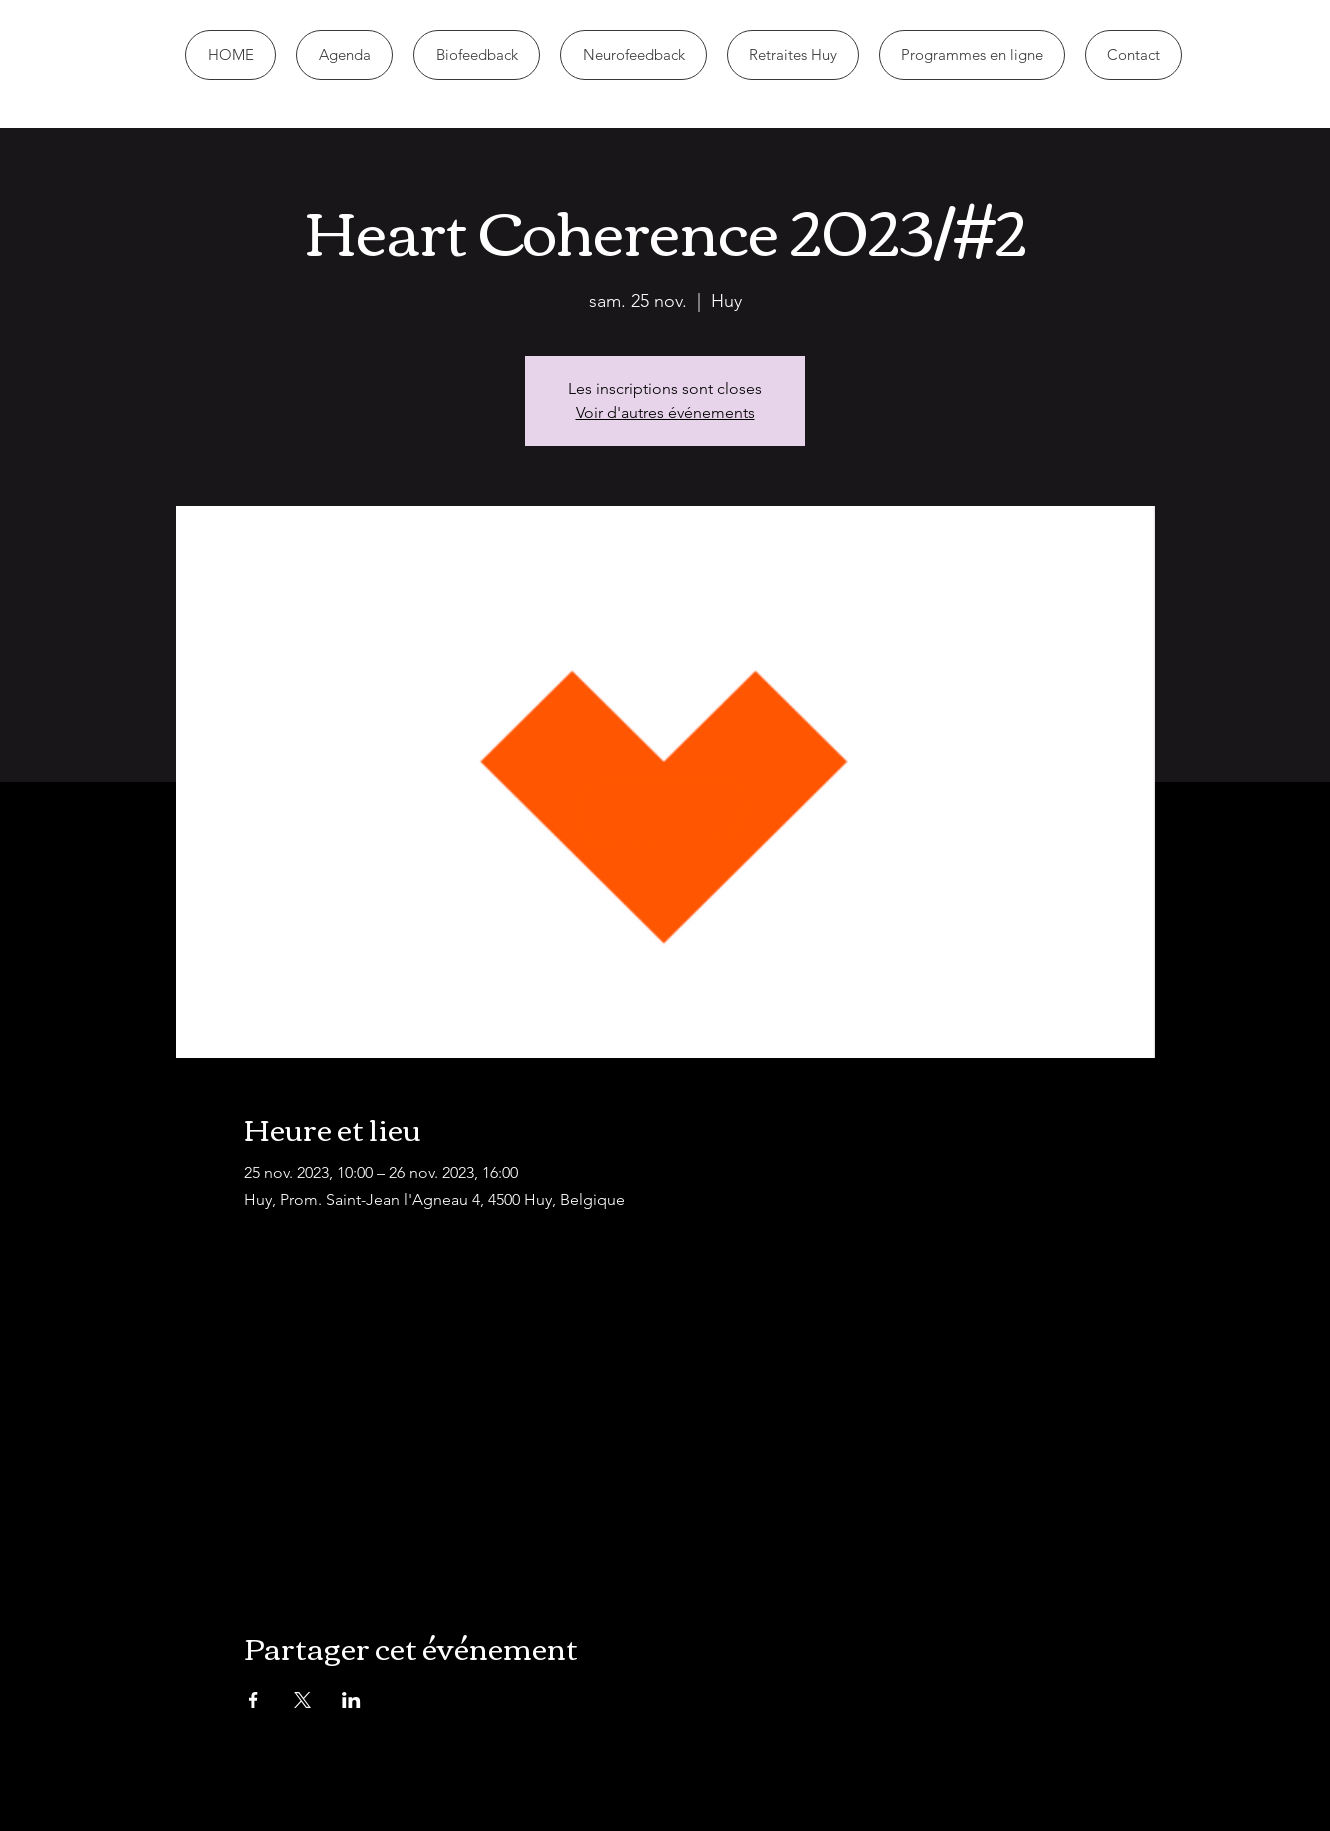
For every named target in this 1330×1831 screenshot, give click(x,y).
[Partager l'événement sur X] (302, 1700)
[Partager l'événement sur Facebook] (253, 1700)
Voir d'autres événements (665, 412)
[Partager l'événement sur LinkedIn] (351, 1700)
